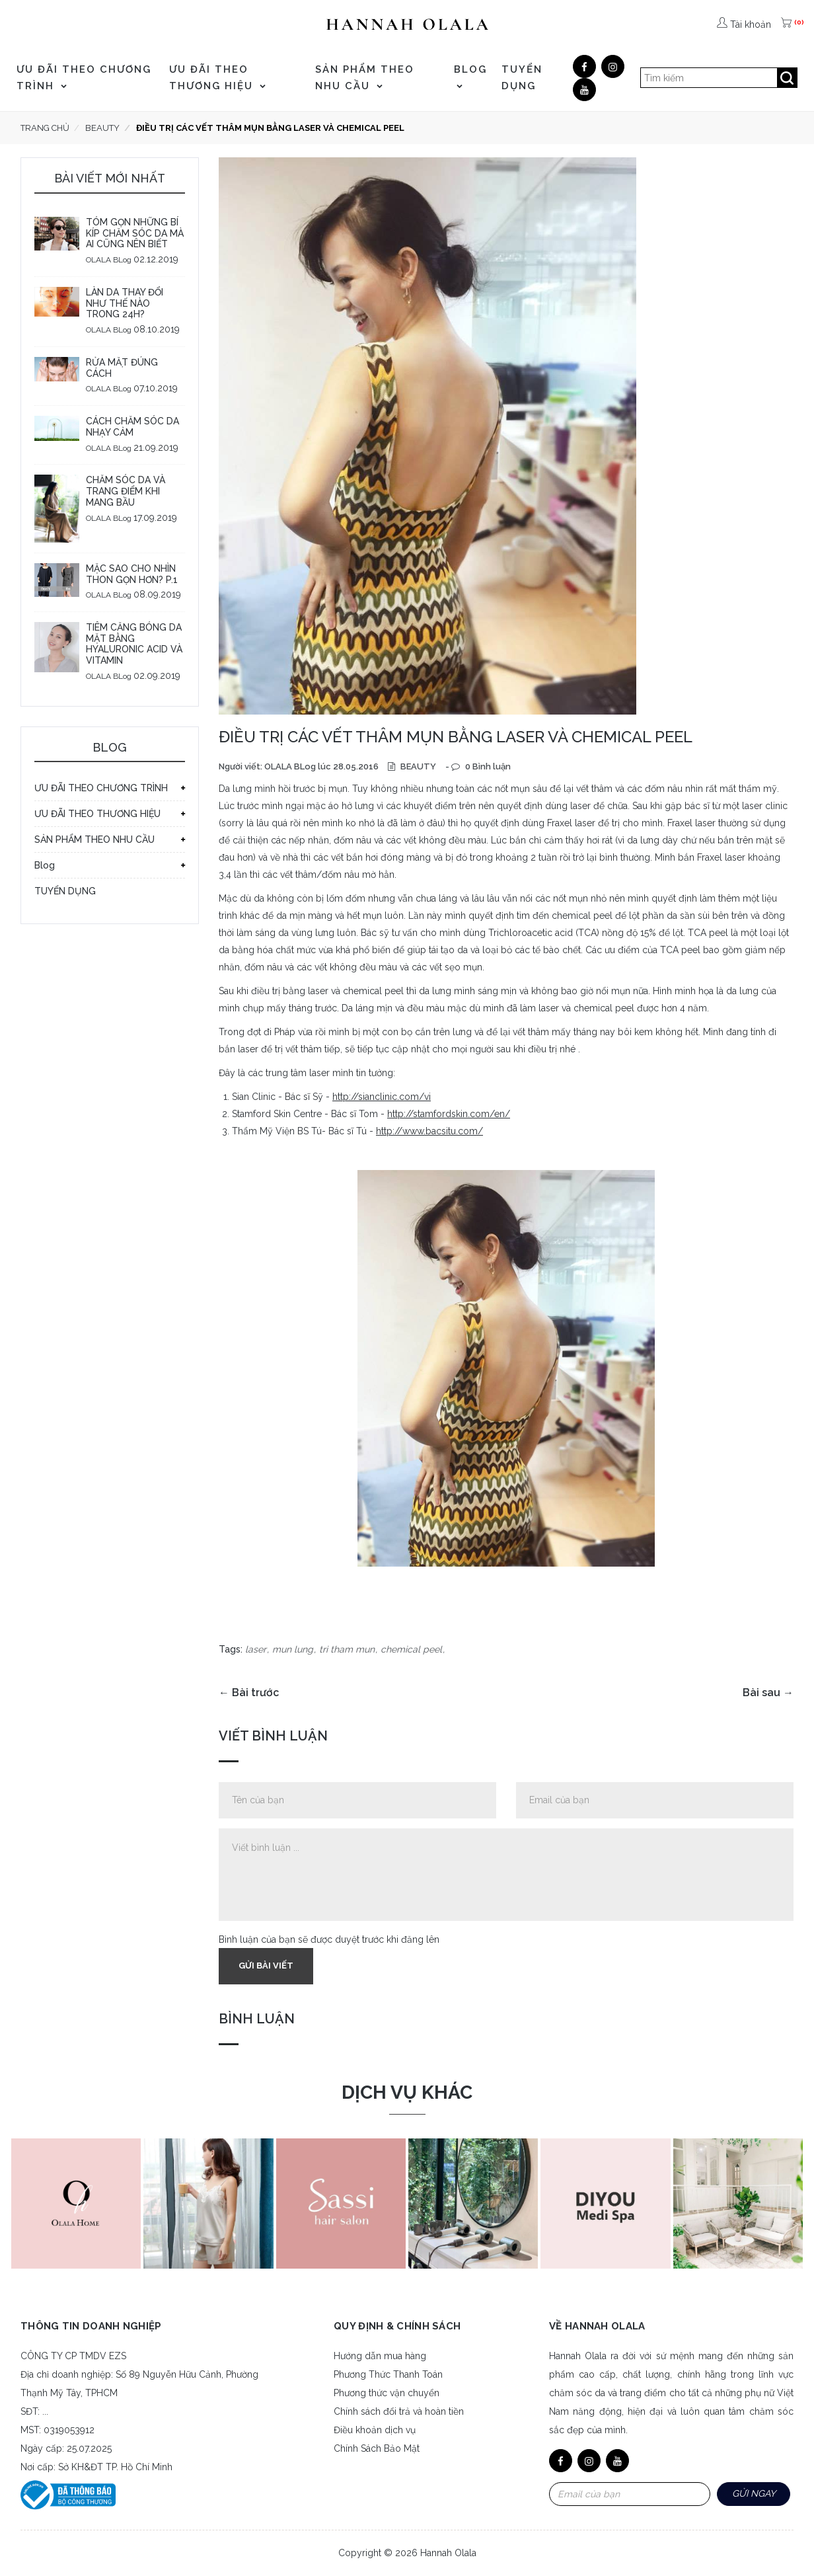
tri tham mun (347, 1649)
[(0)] (787, 24)
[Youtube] (584, 89)
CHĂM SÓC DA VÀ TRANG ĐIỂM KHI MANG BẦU (125, 491)
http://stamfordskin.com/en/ (448, 1114)
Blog (470, 76)
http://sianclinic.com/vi (381, 1096)
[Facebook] (584, 66)
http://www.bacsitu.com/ (429, 1131)
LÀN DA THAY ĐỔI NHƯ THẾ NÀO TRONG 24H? (124, 303)
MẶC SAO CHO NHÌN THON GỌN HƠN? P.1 (132, 574)
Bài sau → (768, 1692)
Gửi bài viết (266, 1966)
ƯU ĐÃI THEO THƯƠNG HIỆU (218, 77)
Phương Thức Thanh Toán (388, 2374)
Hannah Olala (448, 2553)
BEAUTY (417, 766)
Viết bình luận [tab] (273, 1736)
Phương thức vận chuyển (386, 2393)
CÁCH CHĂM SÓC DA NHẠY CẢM (132, 427)
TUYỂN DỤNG (521, 77)
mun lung (292, 1649)
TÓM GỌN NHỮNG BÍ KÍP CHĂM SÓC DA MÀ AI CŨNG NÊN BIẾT (135, 233)
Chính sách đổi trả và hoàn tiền (399, 2411)
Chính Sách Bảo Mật (377, 2448)
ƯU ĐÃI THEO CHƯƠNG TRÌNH (84, 77)
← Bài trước (249, 1692)
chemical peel (411, 1649)
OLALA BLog (108, 259)
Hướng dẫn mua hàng (380, 2356)
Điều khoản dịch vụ (375, 2430)
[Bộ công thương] (68, 2494)
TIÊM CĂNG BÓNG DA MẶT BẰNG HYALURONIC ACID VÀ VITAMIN (134, 644)
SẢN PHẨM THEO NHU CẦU (364, 77)
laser (255, 1649)
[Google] (612, 66)
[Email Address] (629, 2494)
